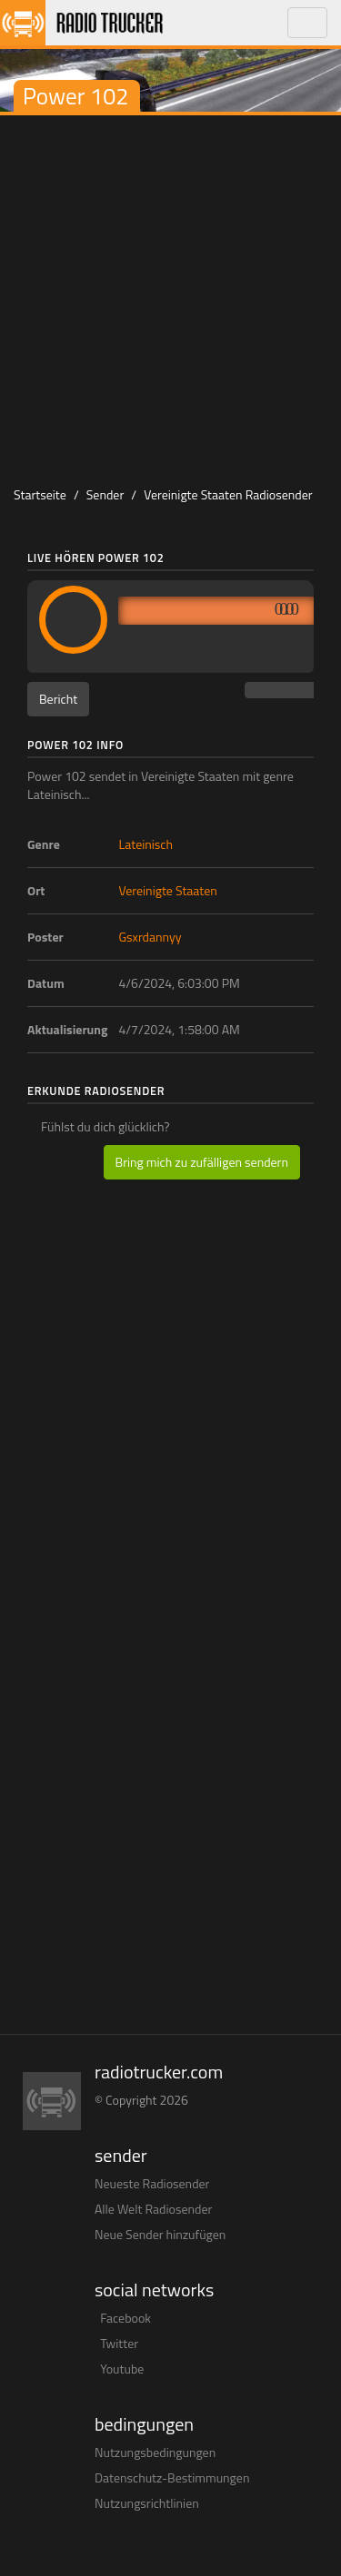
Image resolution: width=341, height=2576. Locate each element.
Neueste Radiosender (152, 2183)
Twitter (119, 2343)
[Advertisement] (170, 294)
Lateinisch (146, 844)
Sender (105, 494)
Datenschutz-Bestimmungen (172, 2477)
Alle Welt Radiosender (153, 2208)
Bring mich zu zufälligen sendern (201, 1161)
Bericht (58, 698)
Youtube (122, 2368)
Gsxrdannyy (150, 936)
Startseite (40, 494)
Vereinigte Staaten (168, 890)
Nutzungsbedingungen (155, 2452)
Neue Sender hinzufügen (160, 2234)
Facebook (125, 2317)
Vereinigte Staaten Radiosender (228, 494)
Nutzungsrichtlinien (147, 2502)
